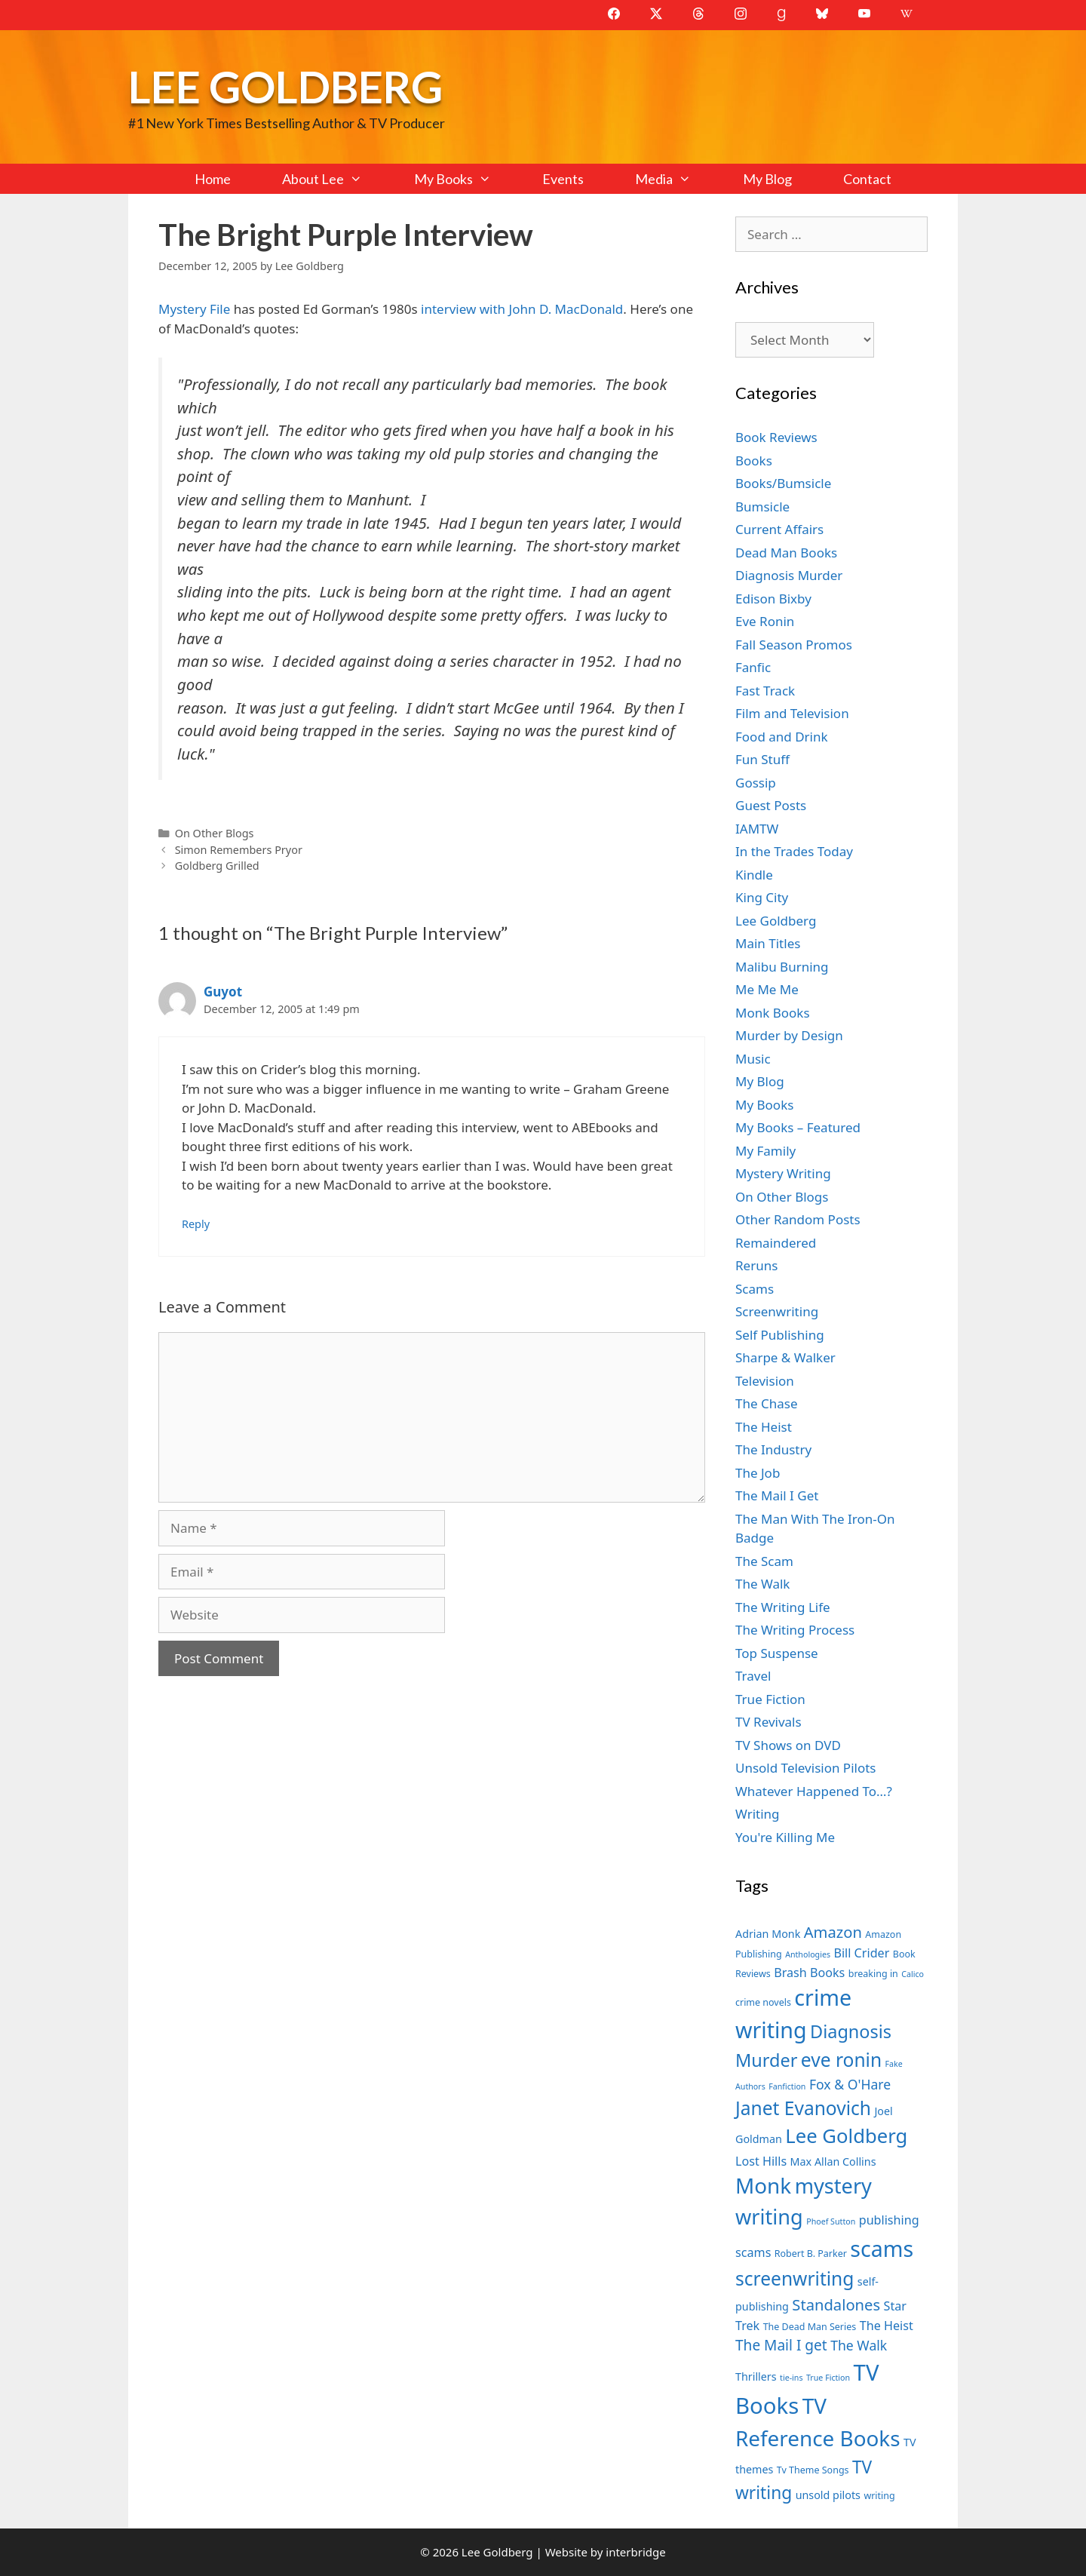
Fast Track (765, 690)
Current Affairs (779, 529)
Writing (757, 1813)
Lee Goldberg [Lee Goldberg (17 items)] (846, 2136)
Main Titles (767, 943)
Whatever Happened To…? (813, 1791)
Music (753, 1058)
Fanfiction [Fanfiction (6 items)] (786, 2086)
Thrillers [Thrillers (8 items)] (756, 2376)
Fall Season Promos (793, 644)
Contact (867, 178)
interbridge (635, 2551)
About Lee (335, 179)
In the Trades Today (794, 851)
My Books (465, 179)
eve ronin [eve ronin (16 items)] (841, 2059)
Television (764, 1380)
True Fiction (770, 1699)
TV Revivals (768, 1721)
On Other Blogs (214, 833)
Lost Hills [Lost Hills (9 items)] (761, 2161)
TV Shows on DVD (788, 1745)
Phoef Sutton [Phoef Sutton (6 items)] (830, 2221)
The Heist (763, 1426)
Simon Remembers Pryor (238, 850)
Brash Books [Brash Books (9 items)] (809, 1972)
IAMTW (756, 828)
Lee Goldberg (285, 86)
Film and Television (792, 713)
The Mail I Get (776, 1495)
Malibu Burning (782, 966)
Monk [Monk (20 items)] (763, 2185)
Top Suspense (776, 1653)
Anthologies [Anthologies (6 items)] (807, 1954)
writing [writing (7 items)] (879, 2495)
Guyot (223, 991)
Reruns (756, 1265)
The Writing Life (782, 1607)
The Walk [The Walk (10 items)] (858, 2345)
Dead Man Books (786, 552)
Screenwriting (776, 1311)
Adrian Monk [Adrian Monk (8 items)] (767, 1934)
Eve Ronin (764, 621)
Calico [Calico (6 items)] (912, 1974)
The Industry (773, 1449)
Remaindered (775, 1242)
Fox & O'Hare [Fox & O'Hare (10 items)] (850, 2084)
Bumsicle (762, 506)
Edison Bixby (773, 598)
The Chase (766, 1403)
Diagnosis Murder (788, 575)
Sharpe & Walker (785, 1357)
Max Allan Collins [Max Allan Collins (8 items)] (833, 2161)
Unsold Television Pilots (805, 1767)
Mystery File (194, 309)
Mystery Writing (783, 1173)
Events (563, 178)
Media (675, 179)
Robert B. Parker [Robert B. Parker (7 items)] (811, 2253)
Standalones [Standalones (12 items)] (836, 2304)
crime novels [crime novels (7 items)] (763, 2002)
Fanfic (753, 667)
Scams (754, 1288)
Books (753, 460)
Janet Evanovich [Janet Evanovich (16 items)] (803, 2107)
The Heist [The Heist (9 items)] (886, 2325)
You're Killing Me (785, 1837)
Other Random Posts (798, 1219)
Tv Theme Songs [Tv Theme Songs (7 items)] (813, 2470)
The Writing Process (794, 1629)
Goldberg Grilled (217, 865)
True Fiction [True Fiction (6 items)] (828, 2377)
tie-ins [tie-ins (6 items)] (791, 2377)
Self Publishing (779, 1334)
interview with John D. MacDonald (521, 309)
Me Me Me (767, 989)
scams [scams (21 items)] (881, 2248)
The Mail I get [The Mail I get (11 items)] (781, 2345)
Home (213, 178)
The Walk (762, 1583)
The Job (757, 1472)
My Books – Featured (798, 1127)
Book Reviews (776, 437)
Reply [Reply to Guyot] (196, 1224)
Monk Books (772, 1012)
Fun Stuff (762, 759)
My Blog (767, 178)
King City (761, 897)
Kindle (754, 874)
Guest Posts (770, 805)
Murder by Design (789, 1035)
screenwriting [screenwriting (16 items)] (794, 2278)
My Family (765, 1150)
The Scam (764, 1561)
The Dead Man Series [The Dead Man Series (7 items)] (810, 2326)
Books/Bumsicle (783, 483)
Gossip (755, 782)
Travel (753, 1675)
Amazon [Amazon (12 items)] (833, 1931)
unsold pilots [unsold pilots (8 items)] (828, 2495)
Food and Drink (781, 736)
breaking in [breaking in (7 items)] (873, 1973)
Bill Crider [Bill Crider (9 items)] (861, 1953)
